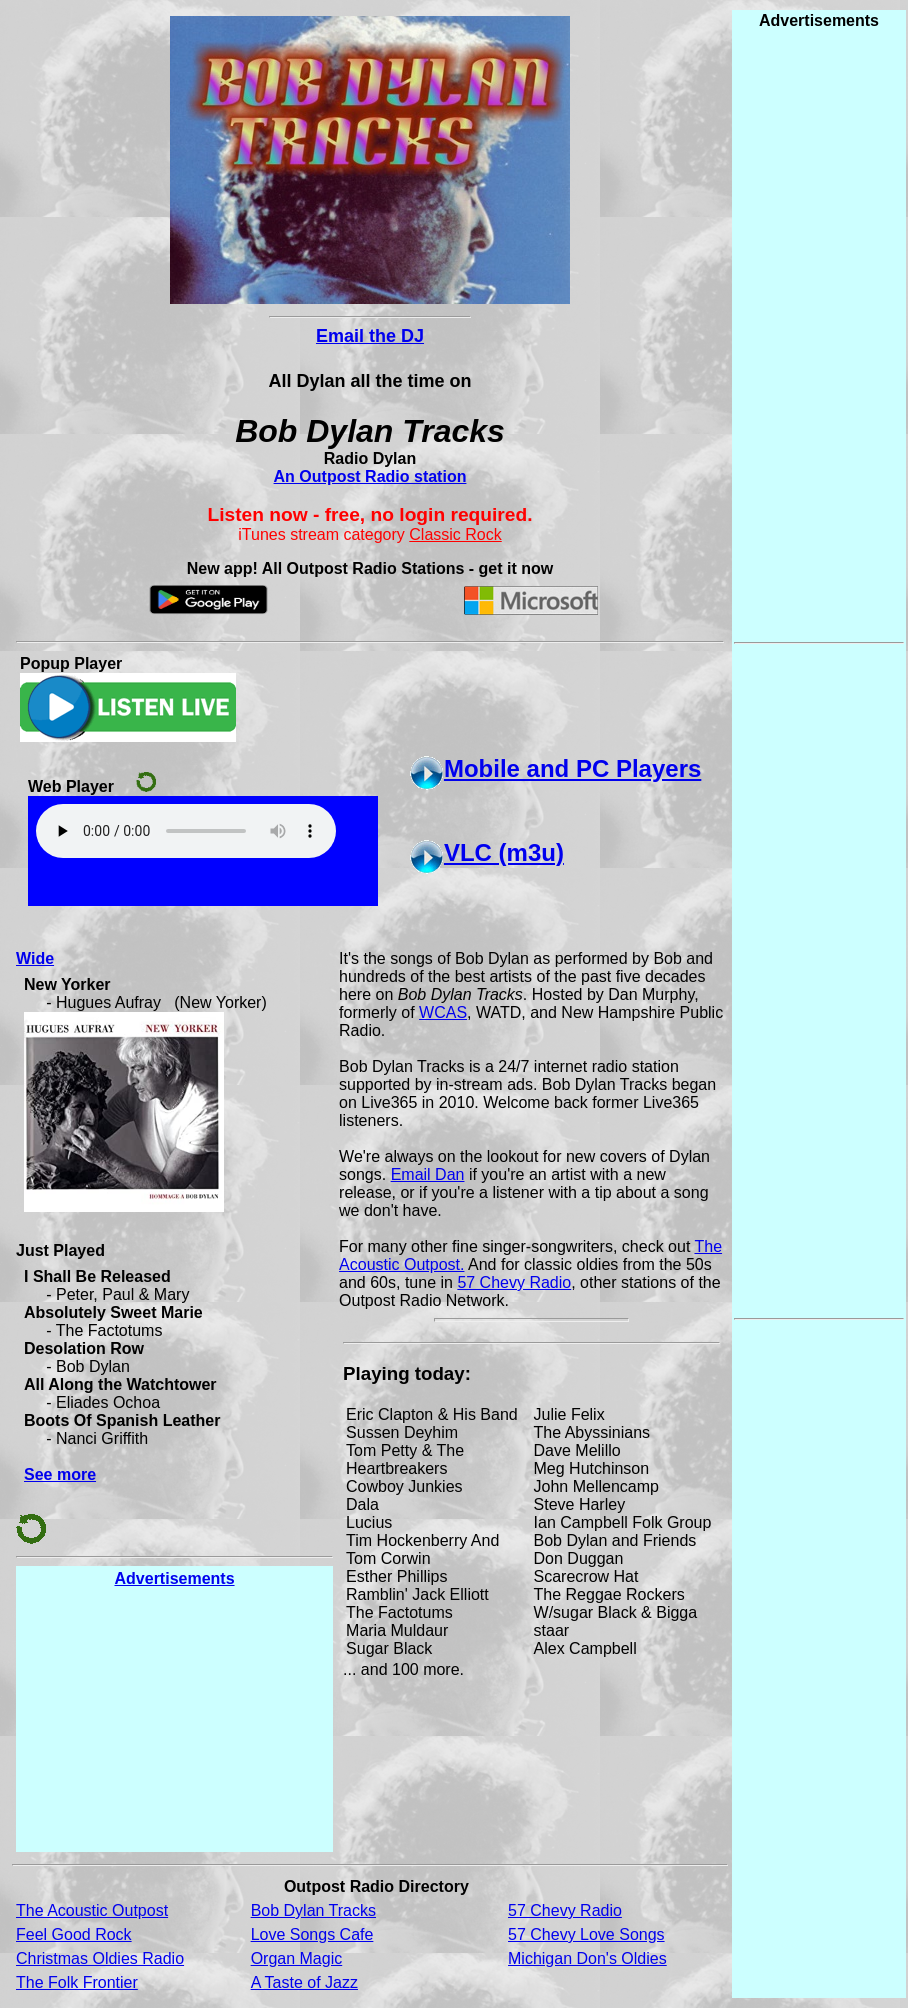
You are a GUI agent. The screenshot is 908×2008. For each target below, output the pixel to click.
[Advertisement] (175, 1719)
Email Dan (428, 1174)
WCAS (443, 1012)
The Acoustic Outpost (92, 1910)
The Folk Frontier (77, 1982)
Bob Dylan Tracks (313, 1910)
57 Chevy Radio (514, 1282)
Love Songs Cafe (312, 1934)
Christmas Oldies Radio (100, 1958)
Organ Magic (297, 1958)
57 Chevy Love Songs (586, 1934)
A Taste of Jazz (304, 1982)
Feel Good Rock (74, 1934)
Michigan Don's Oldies (587, 1958)
